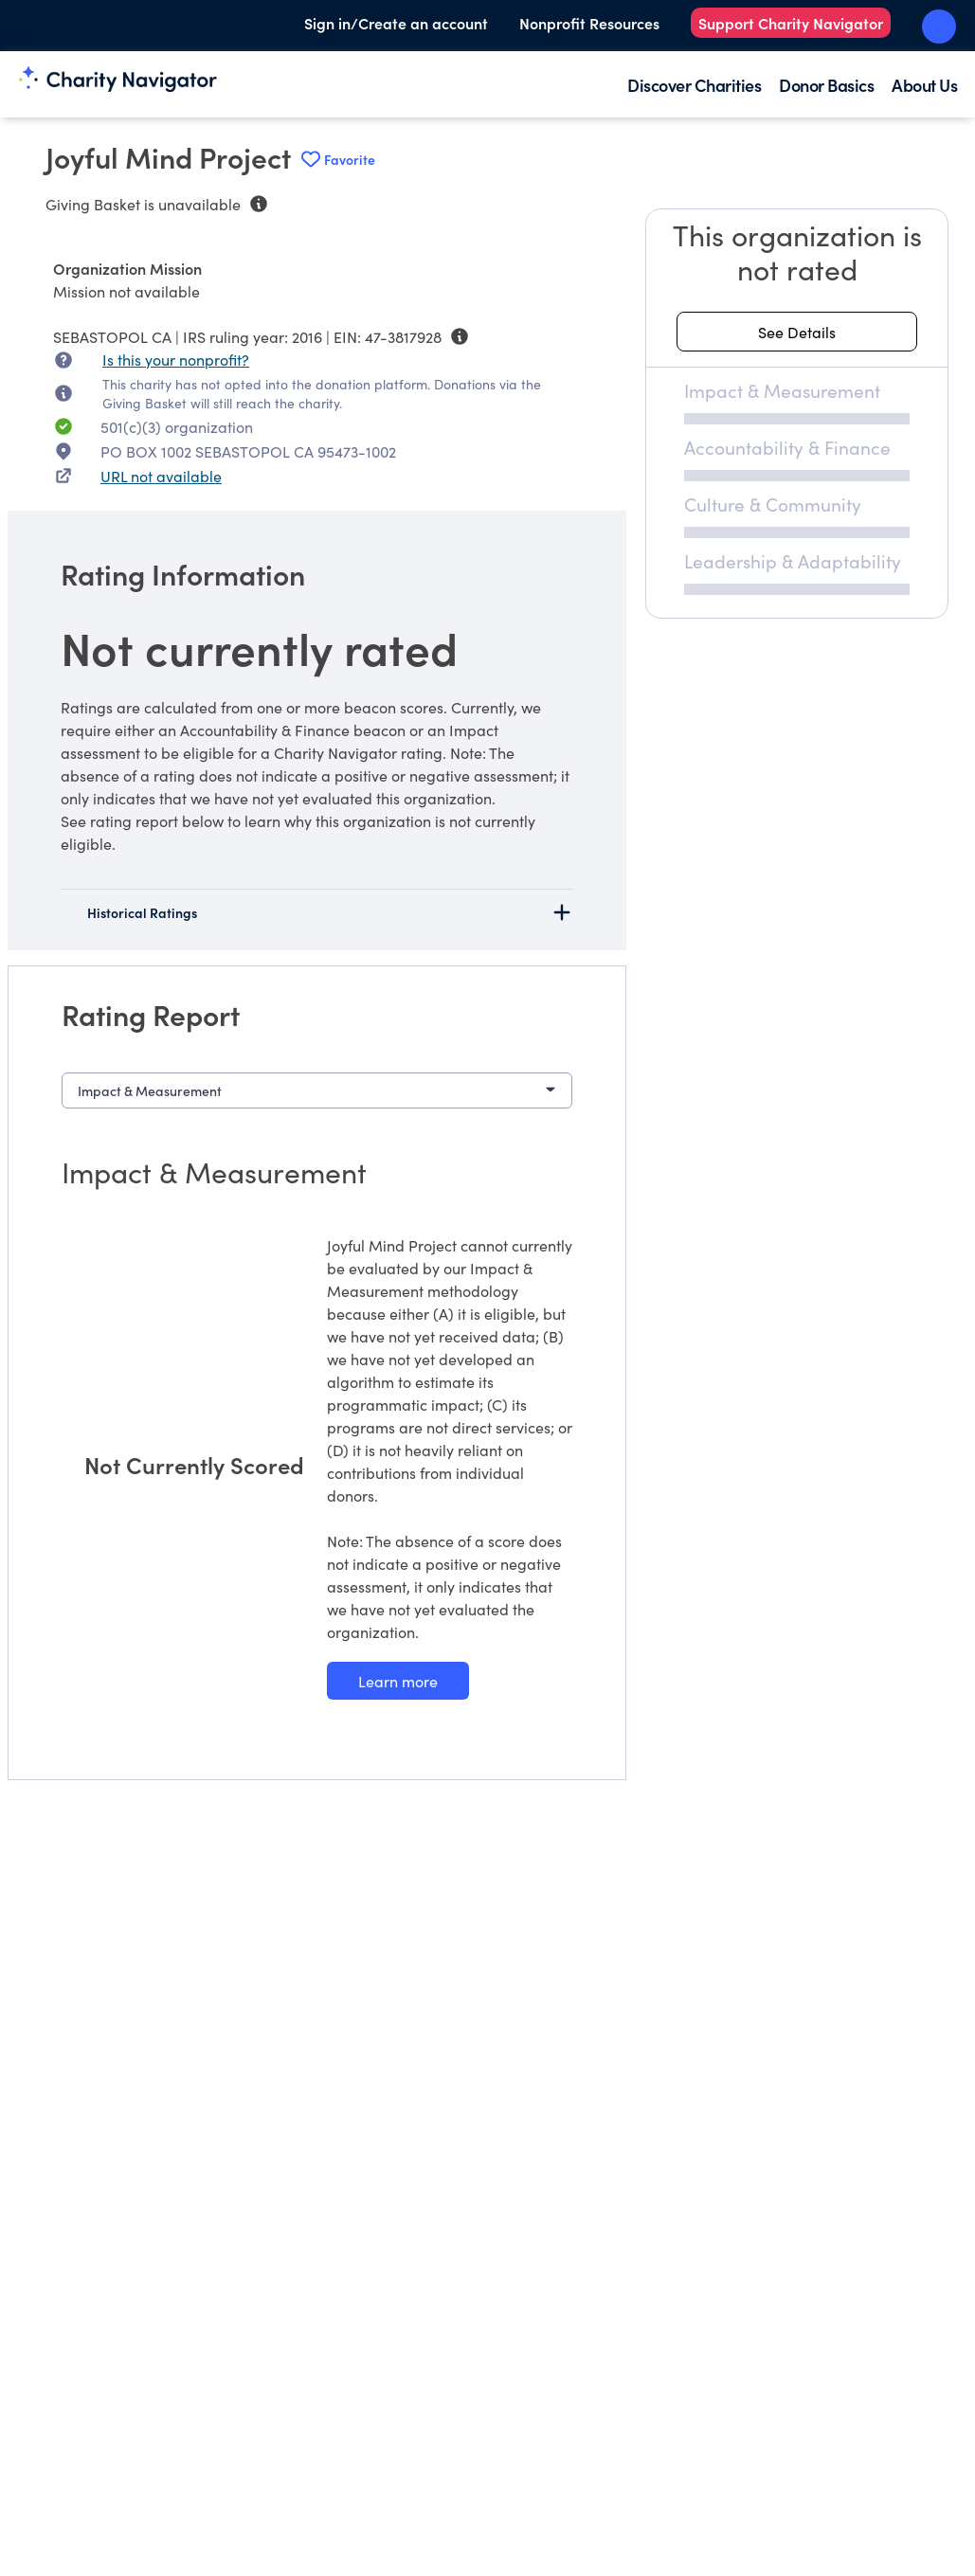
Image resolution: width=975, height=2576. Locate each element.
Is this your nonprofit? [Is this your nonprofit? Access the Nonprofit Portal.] (175, 359)
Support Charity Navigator (790, 22)
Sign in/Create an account (396, 22)
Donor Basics (826, 85)
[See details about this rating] (797, 331)
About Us (924, 85)
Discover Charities (694, 85)
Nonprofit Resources (589, 22)
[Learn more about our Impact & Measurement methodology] (398, 1681)
